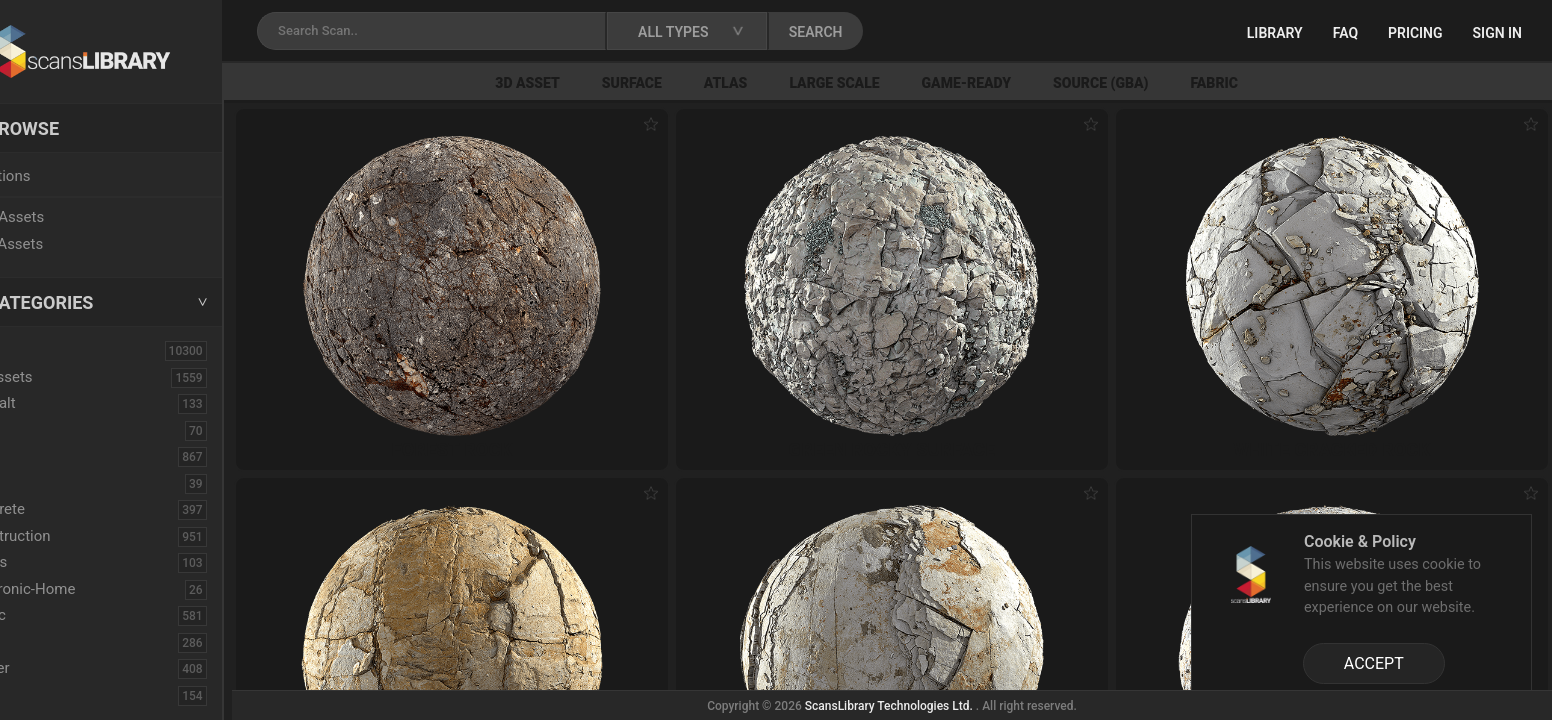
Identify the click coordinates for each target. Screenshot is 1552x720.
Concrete (56, 509)
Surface (685, 83)
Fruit (41, 695)
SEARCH (879, 32)
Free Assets (65, 244)
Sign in (1497, 33)
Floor (43, 642)
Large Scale (887, 83)
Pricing (1415, 33)
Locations (59, 176)
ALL (39, 350)
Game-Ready (1020, 83)
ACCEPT (1374, 663)
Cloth (43, 483)
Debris (47, 562)
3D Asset (580, 83)
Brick (43, 430)
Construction (69, 536)
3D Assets (60, 377)
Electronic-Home (81, 589)
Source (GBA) (1153, 83)
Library (1275, 33)
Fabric (1266, 83)
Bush (43, 456)
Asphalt (51, 403)
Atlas (779, 83)
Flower (48, 668)
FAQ (1345, 33)
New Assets (66, 217)
